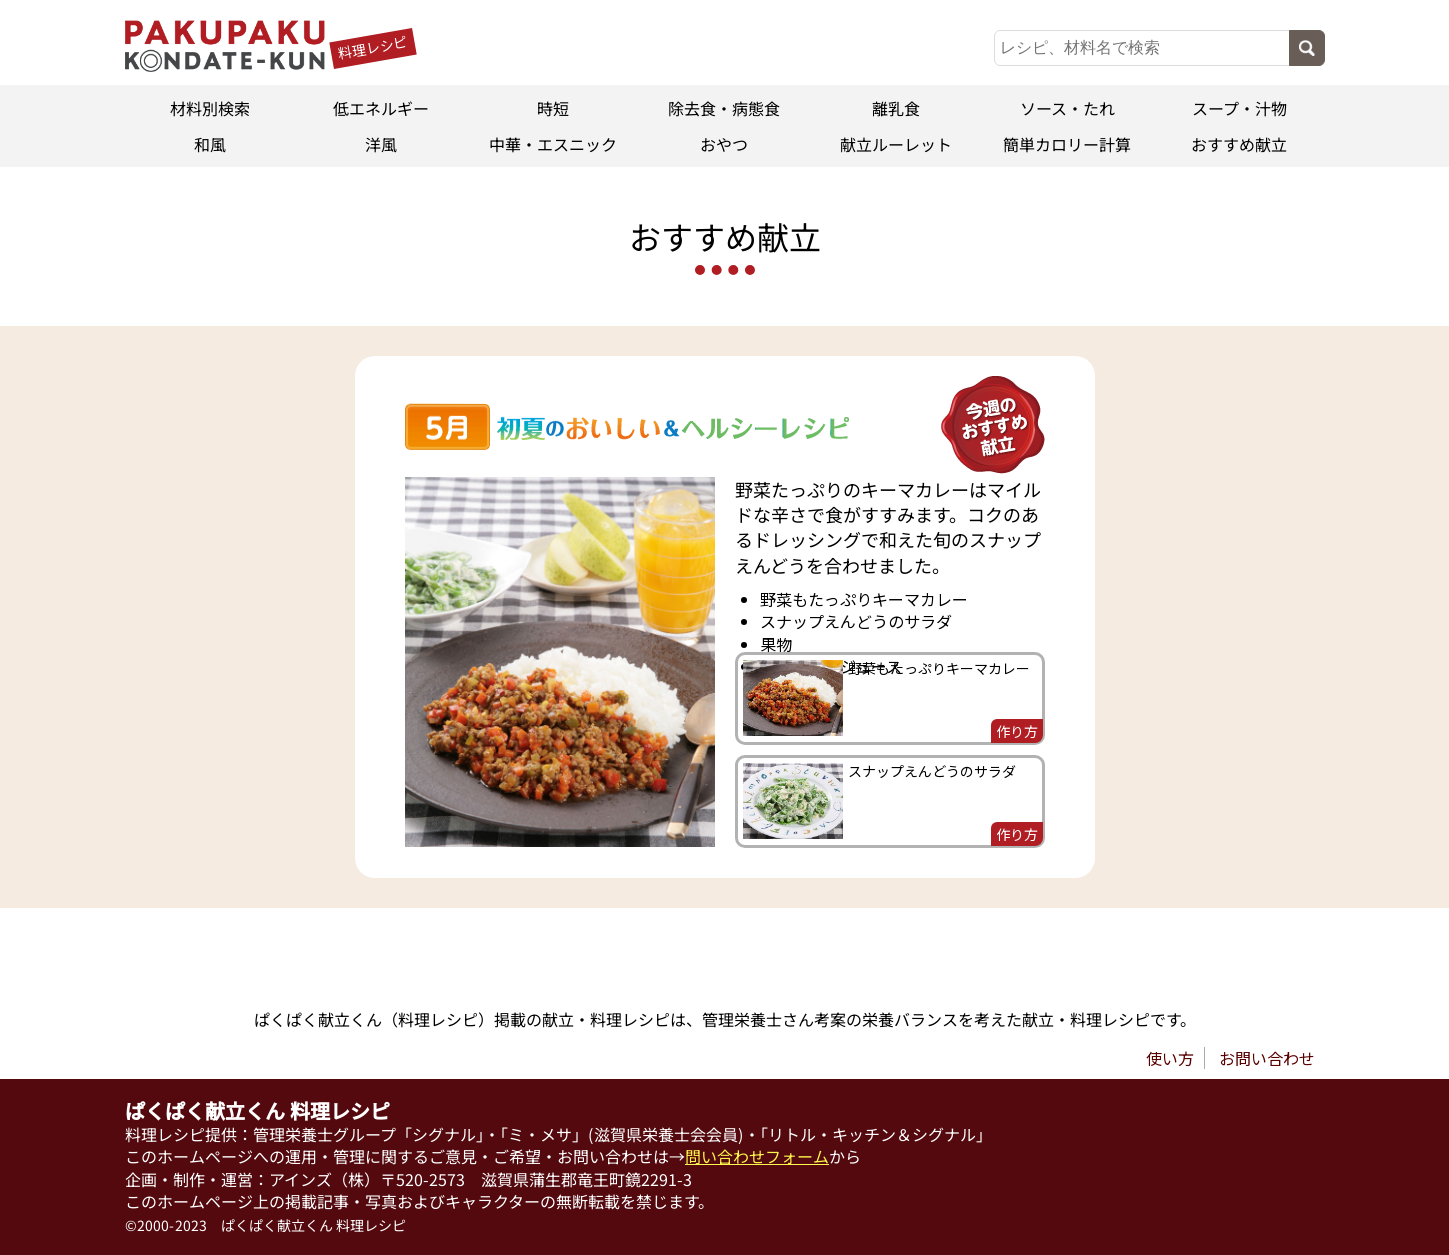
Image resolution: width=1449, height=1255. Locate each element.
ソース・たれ (1067, 108)
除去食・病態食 (724, 108)
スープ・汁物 (1239, 108)
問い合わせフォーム (757, 1156)
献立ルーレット (896, 144)
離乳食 (896, 108)
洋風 (381, 144)
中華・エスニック (553, 144)
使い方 (1170, 1058)
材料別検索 (210, 108)
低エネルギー (381, 108)
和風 (210, 144)
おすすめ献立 (1239, 144)
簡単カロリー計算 (1068, 144)
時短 (553, 108)
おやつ (724, 144)
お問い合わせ (1267, 1058)
